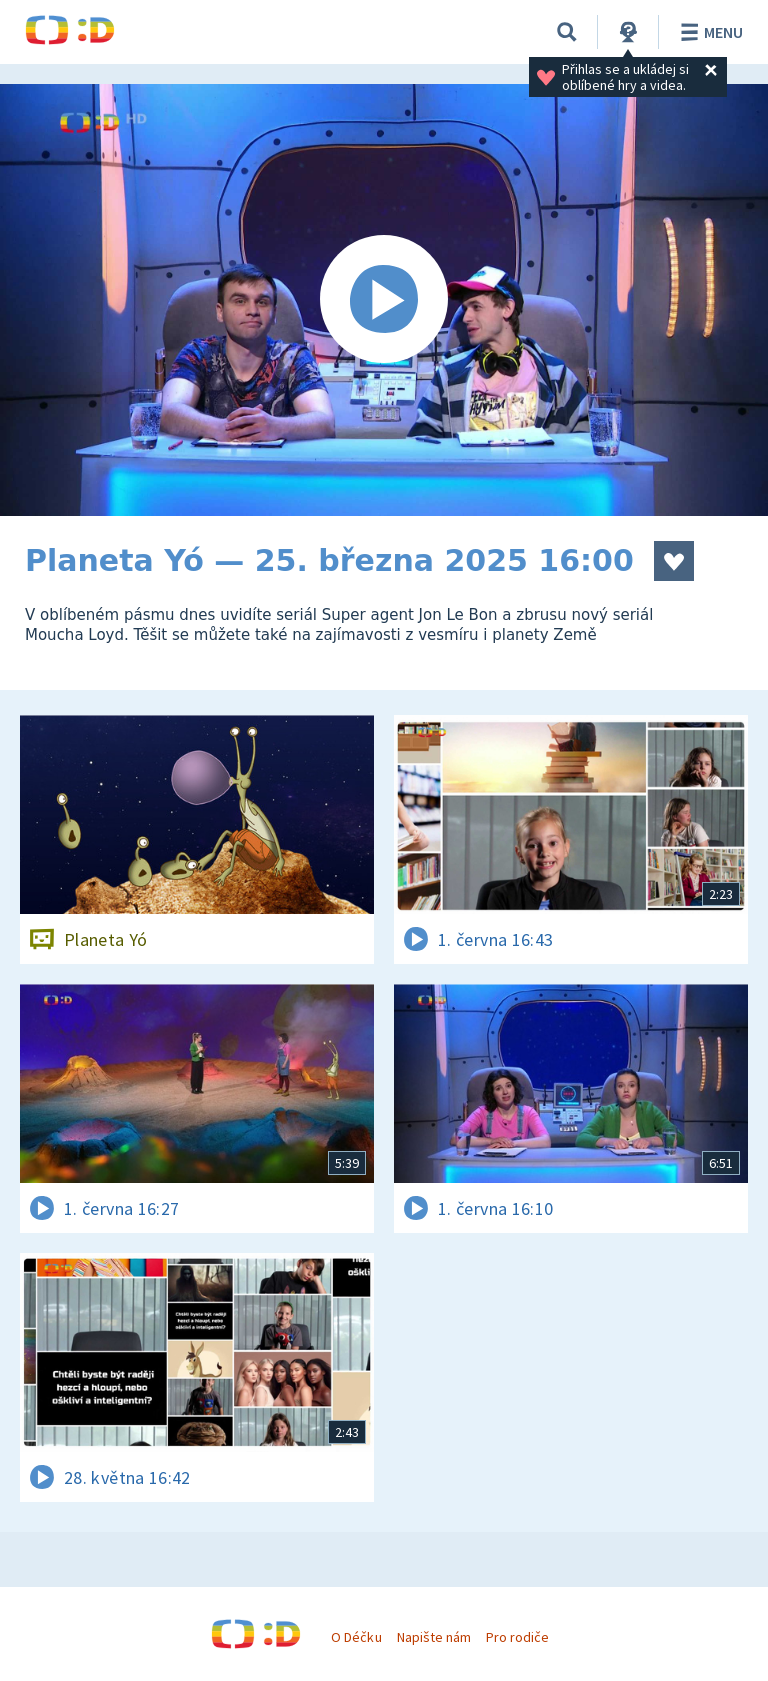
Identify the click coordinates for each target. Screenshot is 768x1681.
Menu (708, 32)
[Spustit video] (384, 300)
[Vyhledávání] (567, 32)
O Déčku (356, 1637)
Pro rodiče (517, 1637)
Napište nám (434, 1637)
